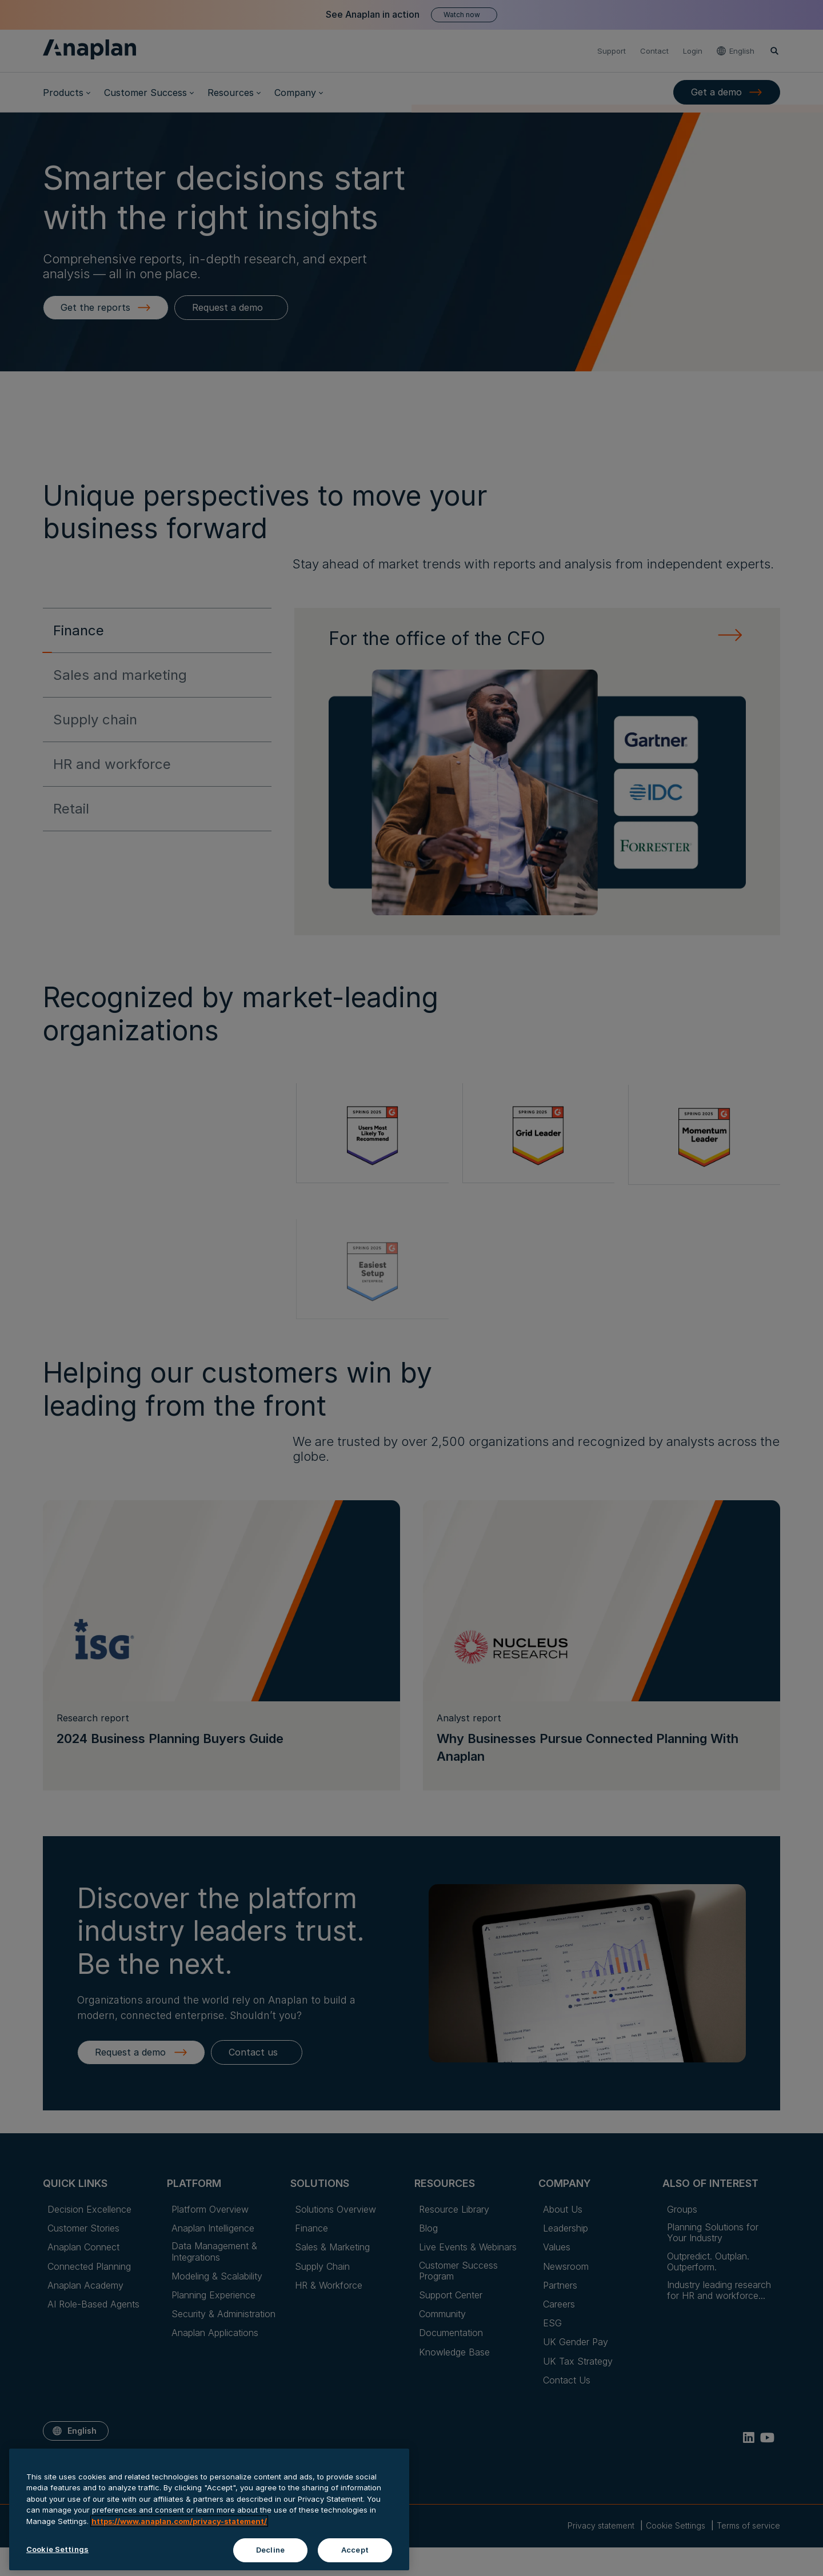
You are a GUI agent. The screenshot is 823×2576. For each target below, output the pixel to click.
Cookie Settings (57, 2553)
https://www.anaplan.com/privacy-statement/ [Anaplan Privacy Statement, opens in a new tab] (179, 2525)
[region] (209, 2513)
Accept (355, 2553)
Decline (270, 2553)
